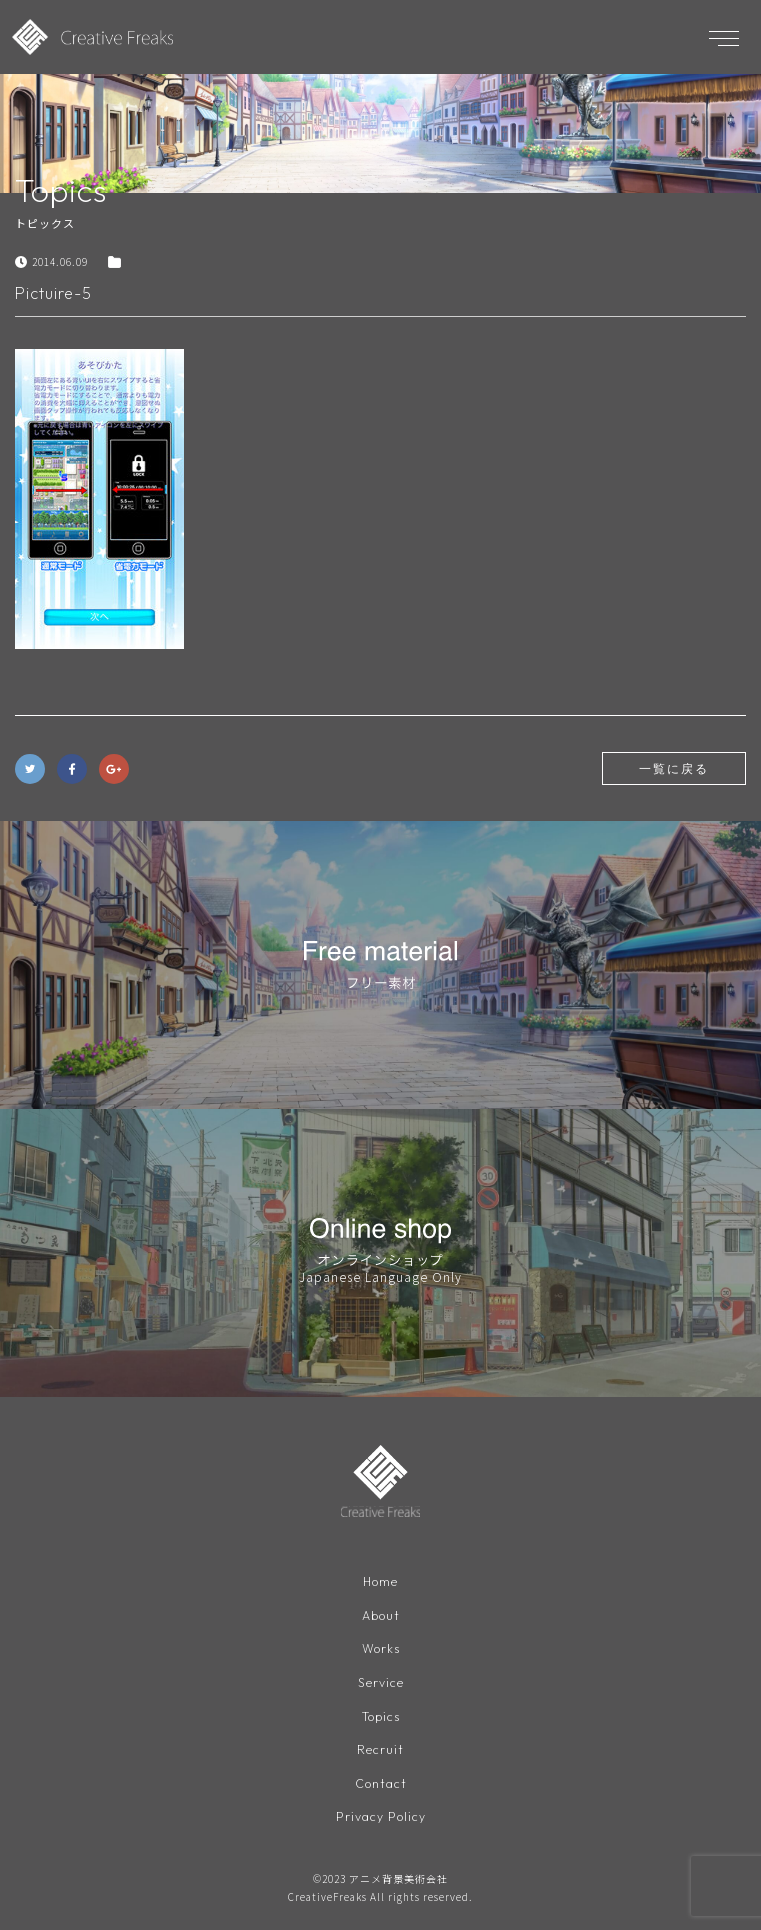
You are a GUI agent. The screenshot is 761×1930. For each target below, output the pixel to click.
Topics (381, 1716)
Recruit (380, 1749)
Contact (381, 1783)
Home (380, 1581)
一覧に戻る (674, 768)
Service (381, 1682)
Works (381, 1648)
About (381, 1615)
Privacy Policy (381, 1816)
